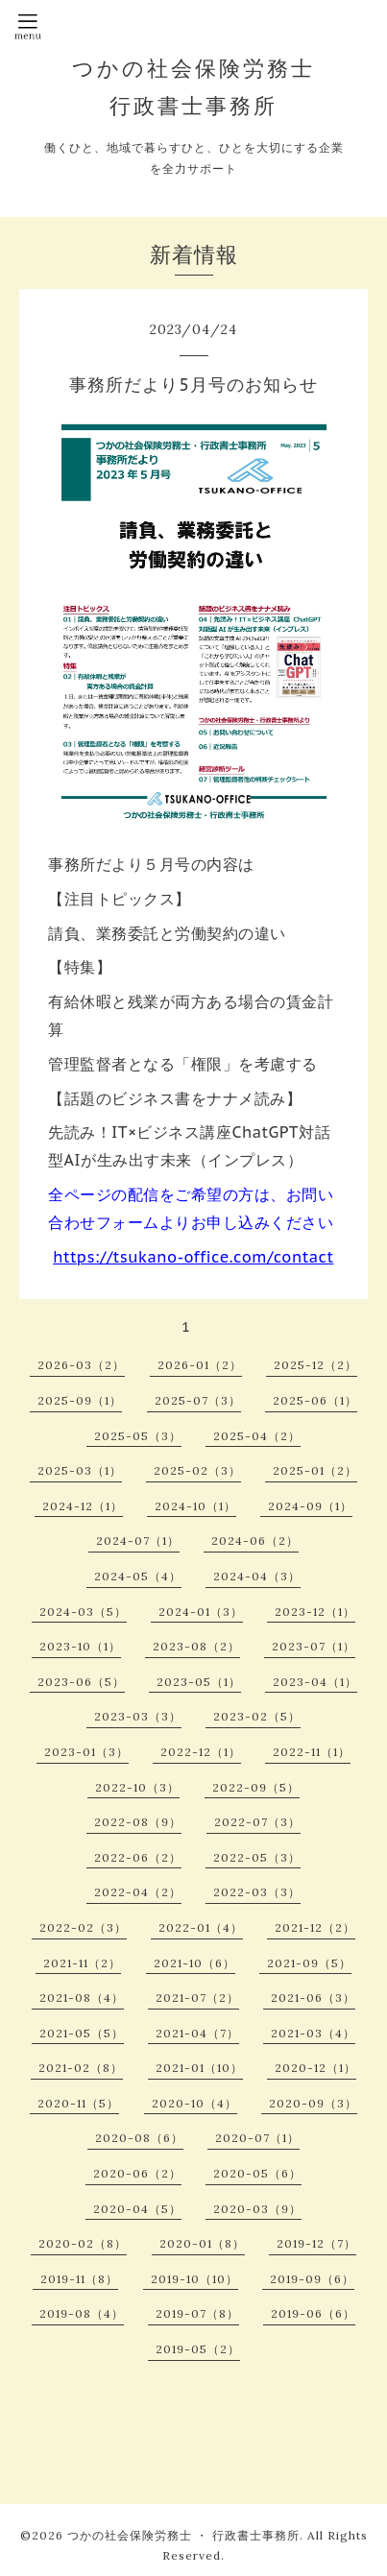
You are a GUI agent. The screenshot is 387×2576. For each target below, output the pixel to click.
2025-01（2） (315, 1470)
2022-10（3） (137, 1787)
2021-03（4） (313, 2033)
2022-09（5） (256, 1787)
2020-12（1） (315, 2067)
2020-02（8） (82, 2243)
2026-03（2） (81, 1365)
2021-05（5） (81, 2033)
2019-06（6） (313, 2313)
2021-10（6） (194, 1963)
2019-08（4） (81, 2313)
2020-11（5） (78, 2103)
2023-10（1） (80, 1646)
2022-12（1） (200, 1752)
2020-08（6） (139, 2138)
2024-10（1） (195, 1506)
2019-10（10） (194, 2279)
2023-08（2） (196, 1646)
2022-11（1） (312, 1752)
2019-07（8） (197, 2313)
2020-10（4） (194, 2103)
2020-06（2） (137, 2173)
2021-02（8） (80, 2067)
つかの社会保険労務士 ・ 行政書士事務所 (183, 2535)
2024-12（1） (82, 1506)
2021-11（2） (82, 1963)
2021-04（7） (197, 2033)
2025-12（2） (315, 1365)
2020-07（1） (257, 2138)
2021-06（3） (313, 1997)
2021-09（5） (309, 1963)
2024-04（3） (257, 1576)
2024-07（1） (138, 1540)
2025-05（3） (137, 1436)
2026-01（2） (199, 1365)
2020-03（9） (257, 2209)
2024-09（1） (310, 1506)
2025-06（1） (315, 1400)
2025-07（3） (198, 1400)
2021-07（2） (197, 1997)
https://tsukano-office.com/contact (193, 1256)
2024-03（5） (83, 1611)
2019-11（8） (79, 2279)
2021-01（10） (199, 2067)
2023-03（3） (137, 1716)
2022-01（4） (200, 1927)
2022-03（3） (257, 1892)
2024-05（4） (137, 1576)
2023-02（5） (257, 1716)
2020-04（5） (137, 2209)
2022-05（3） (257, 1857)
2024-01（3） (200, 1611)
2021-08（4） (81, 1997)
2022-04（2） (137, 1892)
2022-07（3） (257, 1822)
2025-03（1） (79, 1470)
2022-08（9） (137, 1822)
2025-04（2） (257, 1436)
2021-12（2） (315, 1927)
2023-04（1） (315, 1681)
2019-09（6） (312, 2279)
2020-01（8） (202, 2243)
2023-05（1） (199, 1681)
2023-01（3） (86, 1752)
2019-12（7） (316, 2243)
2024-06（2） (255, 1540)
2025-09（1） (79, 1400)
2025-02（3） (197, 1470)
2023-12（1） (315, 1611)
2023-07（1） (313, 1646)
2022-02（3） (83, 1927)
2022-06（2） (137, 1857)
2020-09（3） (313, 2103)
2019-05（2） (198, 2349)
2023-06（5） (81, 1681)
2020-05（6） (257, 2173)
